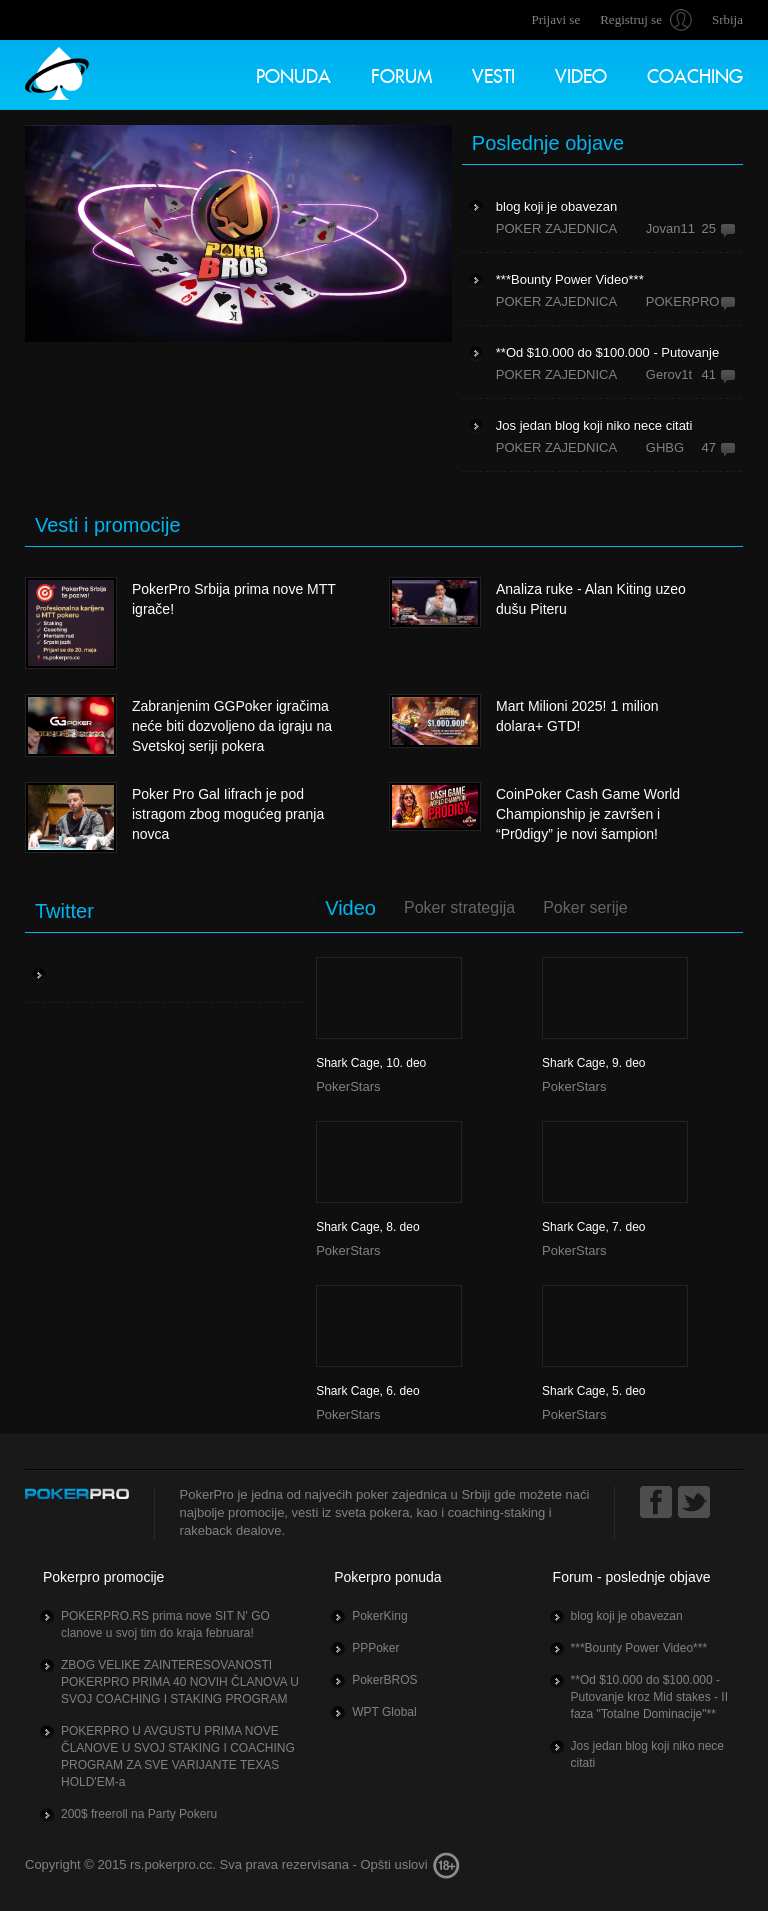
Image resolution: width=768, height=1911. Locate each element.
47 (709, 447)
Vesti (493, 73)
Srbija (727, 19)
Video (581, 73)
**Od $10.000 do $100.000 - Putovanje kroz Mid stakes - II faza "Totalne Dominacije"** (649, 1697)
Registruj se (631, 19)
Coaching (695, 73)
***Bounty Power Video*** (639, 1648)
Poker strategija (459, 907)
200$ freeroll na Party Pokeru (139, 1814)
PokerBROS (384, 1680)
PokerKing (379, 1616)
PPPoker (375, 1648)
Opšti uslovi (393, 1864)
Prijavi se (555, 19)
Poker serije (585, 907)
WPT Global (384, 1712)
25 (709, 228)
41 (709, 374)
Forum (401, 73)
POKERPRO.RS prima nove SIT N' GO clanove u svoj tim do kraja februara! (165, 1624)
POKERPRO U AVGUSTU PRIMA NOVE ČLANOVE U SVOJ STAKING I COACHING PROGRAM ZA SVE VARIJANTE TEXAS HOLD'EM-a (178, 1756)
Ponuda (293, 73)
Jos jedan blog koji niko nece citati (647, 1754)
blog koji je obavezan (627, 1616)
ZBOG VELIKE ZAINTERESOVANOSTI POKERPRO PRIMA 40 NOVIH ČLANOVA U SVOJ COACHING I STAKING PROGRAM (180, 1682)
